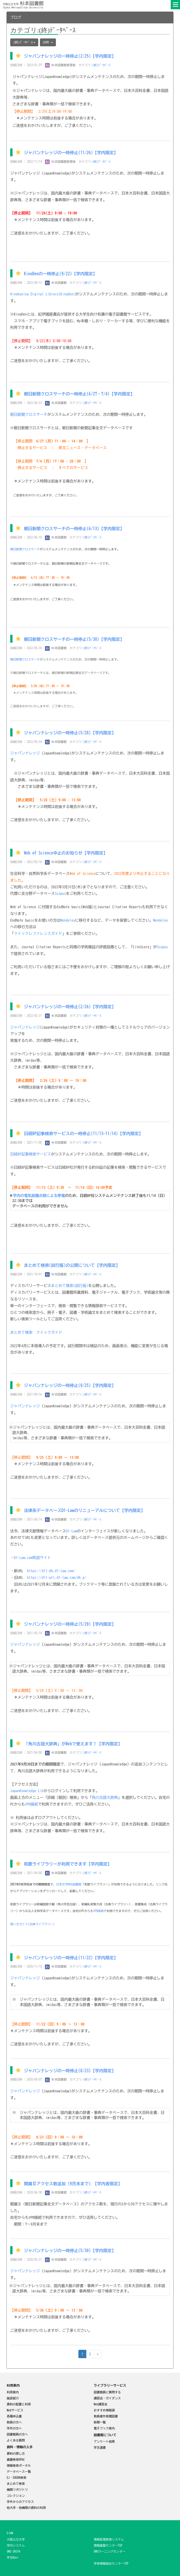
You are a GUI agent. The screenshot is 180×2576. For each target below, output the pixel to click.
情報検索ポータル (19, 2465)
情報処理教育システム (109, 2539)
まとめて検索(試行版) (69, 1285)
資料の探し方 (16, 2453)
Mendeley (67, 920)
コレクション (16, 2495)
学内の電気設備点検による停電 (39, 1195)
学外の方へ (14, 2428)
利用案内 (13, 2392)
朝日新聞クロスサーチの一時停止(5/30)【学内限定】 (74, 639)
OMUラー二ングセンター (109, 2551)
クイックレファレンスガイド (38, 933)
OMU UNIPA (13, 2551)
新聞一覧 (100, 2422)
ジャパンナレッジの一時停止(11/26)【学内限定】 (71, 153)
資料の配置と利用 (19, 2404)
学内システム (16, 2545)
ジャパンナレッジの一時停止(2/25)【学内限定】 (70, 56)
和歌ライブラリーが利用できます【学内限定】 (68, 1864)
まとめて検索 (16, 2483)
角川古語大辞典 (105, 1797)
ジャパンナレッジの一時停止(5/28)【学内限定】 (70, 733)
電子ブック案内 (104, 2428)
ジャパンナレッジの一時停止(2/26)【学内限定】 (70, 1007)
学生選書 (100, 2447)
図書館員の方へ (17, 2434)
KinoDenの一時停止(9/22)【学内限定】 (60, 274)
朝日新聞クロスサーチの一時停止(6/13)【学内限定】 (74, 528)
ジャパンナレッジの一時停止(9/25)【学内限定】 (70, 1385)
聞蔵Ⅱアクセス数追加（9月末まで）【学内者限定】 (73, 2184)
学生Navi (13, 2557)
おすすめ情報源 (104, 2410)
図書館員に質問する (107, 2392)
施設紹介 (13, 2398)
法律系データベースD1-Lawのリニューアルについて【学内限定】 (84, 1510)
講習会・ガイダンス (107, 2398)
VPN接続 (31, 1804)
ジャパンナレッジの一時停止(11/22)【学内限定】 (71, 1958)
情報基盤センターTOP (108, 2545)
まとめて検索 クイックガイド (36, 1332)
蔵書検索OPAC (16, 2459)
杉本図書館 (56, 282)
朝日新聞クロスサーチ (28, 414)
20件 (48, 42)
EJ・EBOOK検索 (16, 2477)
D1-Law (71, 1531)
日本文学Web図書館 (68, 1884)
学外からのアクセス (20, 2501)
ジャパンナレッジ (25, 753)
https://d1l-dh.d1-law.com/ (51, 1571)
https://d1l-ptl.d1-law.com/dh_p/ (56, 1577)
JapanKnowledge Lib (27, 1791)
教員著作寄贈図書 (106, 2416)
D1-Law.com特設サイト (32, 1557)
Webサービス (15, 2410)
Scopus (60, 893)
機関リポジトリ (17, 2489)
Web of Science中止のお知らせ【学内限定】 (65, 853)
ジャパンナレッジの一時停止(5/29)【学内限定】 (70, 1624)
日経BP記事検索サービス (30, 1154)
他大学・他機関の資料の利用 (26, 2507)
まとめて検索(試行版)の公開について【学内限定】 (72, 1265)
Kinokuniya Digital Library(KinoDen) (42, 294)
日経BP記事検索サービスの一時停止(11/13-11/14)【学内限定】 (83, 1134)
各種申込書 (14, 2416)
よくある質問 (16, 2440)
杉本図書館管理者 (60, 65)
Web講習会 (100, 2404)
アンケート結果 (104, 2441)
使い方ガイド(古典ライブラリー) (32, 1924)
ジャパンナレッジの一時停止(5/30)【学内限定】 (70, 2250)
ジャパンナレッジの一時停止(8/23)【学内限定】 (70, 2071)
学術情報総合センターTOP (111, 2563)
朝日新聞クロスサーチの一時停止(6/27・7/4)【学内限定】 (79, 394)
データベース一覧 (19, 2471)
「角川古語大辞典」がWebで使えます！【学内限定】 (73, 1744)
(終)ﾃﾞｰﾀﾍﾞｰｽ (101, 65)
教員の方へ (14, 2422)
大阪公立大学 (16, 2539)
